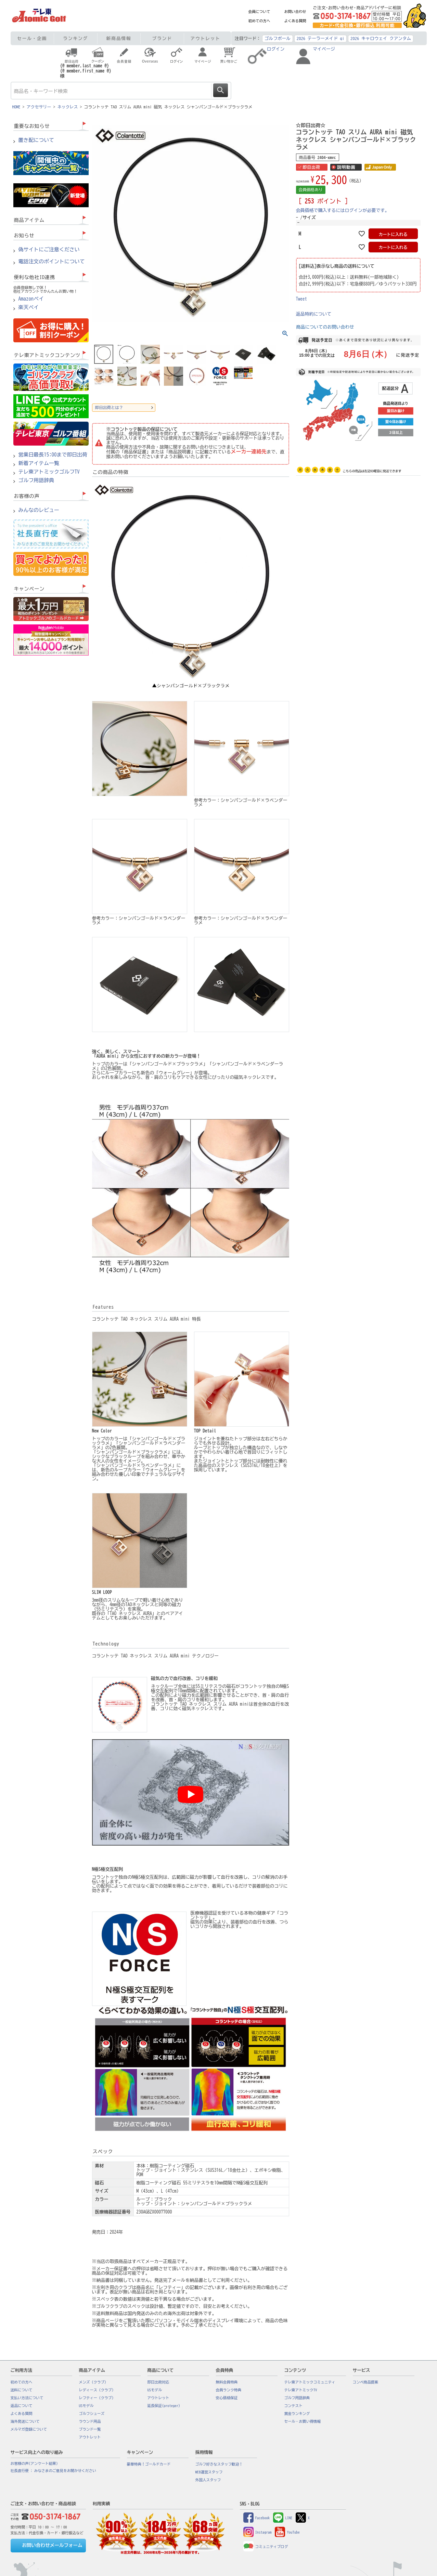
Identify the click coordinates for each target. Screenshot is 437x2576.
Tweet (301, 299)
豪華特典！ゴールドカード (149, 2464)
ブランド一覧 (90, 2429)
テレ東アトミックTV (300, 2390)
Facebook (256, 2518)
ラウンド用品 (90, 2421)
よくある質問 (295, 21)
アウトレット (205, 38)
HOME (16, 107)
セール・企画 (32, 38)
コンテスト (293, 2405)
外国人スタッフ (208, 2480)
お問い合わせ (295, 11)
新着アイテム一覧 (39, 463)
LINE (282, 2518)
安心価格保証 (227, 2398)
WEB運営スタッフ (209, 2472)
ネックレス (67, 107)
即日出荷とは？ (109, 407)
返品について (22, 2405)
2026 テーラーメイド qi (320, 38)
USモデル (86, 2405)
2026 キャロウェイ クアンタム (380, 38)
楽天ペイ (28, 307)
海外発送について (25, 2421)
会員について (259, 11)
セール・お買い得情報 (302, 2421)
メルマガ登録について (29, 2429)
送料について (22, 2390)
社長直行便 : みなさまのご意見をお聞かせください (53, 2470)
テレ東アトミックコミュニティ (309, 2382)
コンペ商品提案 (365, 2382)
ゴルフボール (278, 38)
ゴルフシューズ (92, 2413)
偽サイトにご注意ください (49, 249)
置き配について (36, 140)
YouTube (287, 2532)
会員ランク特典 (229, 2390)
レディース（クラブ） (97, 2390)
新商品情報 (118, 38)
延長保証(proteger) (163, 2405)
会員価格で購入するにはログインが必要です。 (342, 210)
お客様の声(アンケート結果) (34, 2463)
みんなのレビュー (39, 510)
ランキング (75, 38)
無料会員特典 (227, 2382)
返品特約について (314, 314)
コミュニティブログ (265, 2546)
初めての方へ (259, 21)
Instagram (257, 2532)
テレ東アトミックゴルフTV (49, 472)
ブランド (162, 38)
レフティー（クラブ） (97, 2398)
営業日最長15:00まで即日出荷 (53, 454)
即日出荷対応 (158, 2382)
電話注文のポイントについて (51, 261)
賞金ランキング (297, 2413)
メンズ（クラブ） (93, 2382)
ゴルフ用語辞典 (36, 480)
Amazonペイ (31, 298)
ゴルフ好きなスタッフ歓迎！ (219, 2464)
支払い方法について (27, 2398)
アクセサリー (39, 107)
